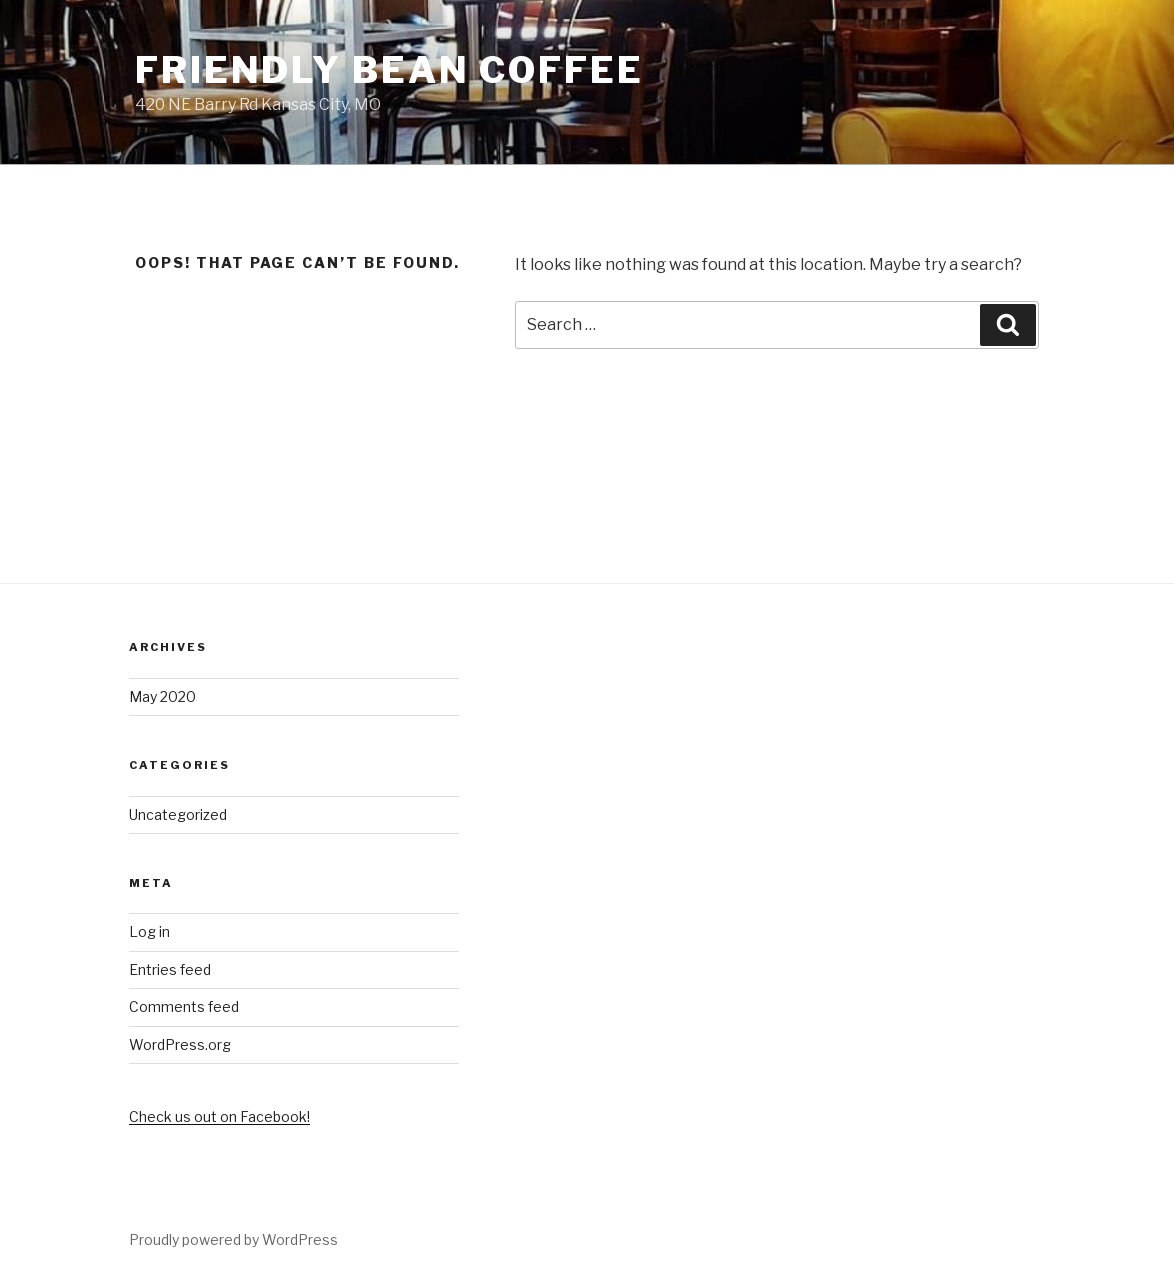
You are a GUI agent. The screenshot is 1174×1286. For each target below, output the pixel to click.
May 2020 (162, 696)
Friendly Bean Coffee (389, 70)
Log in (149, 931)
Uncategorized (178, 814)
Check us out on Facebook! (219, 1116)
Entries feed (170, 969)
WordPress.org (180, 1044)
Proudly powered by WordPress (233, 1239)
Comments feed (184, 1006)
